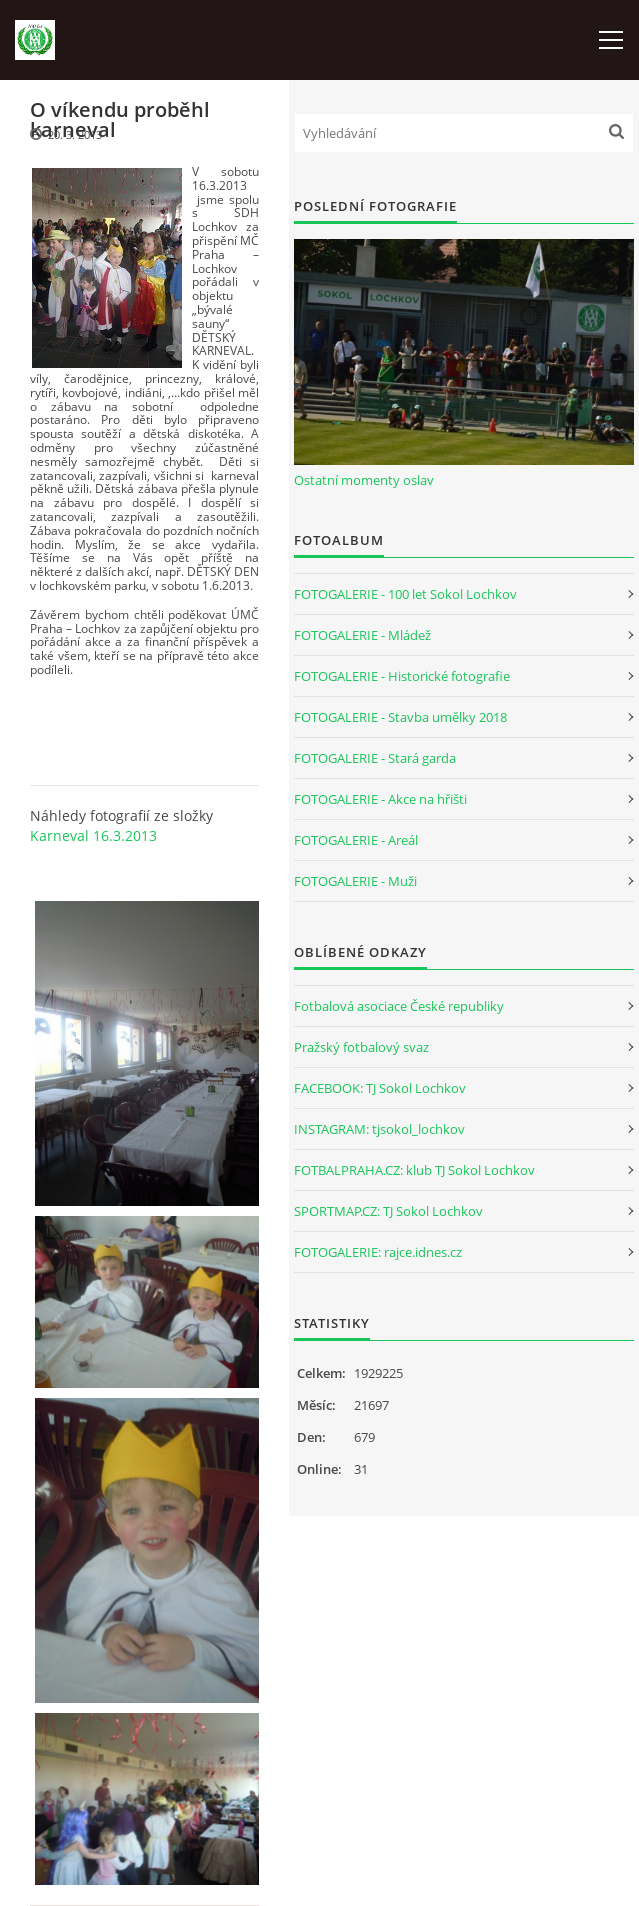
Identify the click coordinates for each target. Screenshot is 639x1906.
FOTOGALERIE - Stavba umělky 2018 (400, 717)
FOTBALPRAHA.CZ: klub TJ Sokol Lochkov (414, 1170)
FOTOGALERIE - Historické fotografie (402, 676)
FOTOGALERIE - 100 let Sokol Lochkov (405, 594)
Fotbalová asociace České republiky (399, 1006)
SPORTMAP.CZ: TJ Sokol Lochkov (388, 1211)
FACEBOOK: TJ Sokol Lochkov (380, 1088)
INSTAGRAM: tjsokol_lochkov (379, 1129)
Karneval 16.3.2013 (93, 835)
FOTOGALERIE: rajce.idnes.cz (378, 1252)
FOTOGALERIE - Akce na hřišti (380, 799)
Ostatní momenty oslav (364, 480)
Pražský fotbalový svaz (361, 1047)
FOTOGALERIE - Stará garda (375, 758)
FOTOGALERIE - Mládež (362, 635)
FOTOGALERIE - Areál (356, 840)
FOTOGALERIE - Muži (355, 881)
